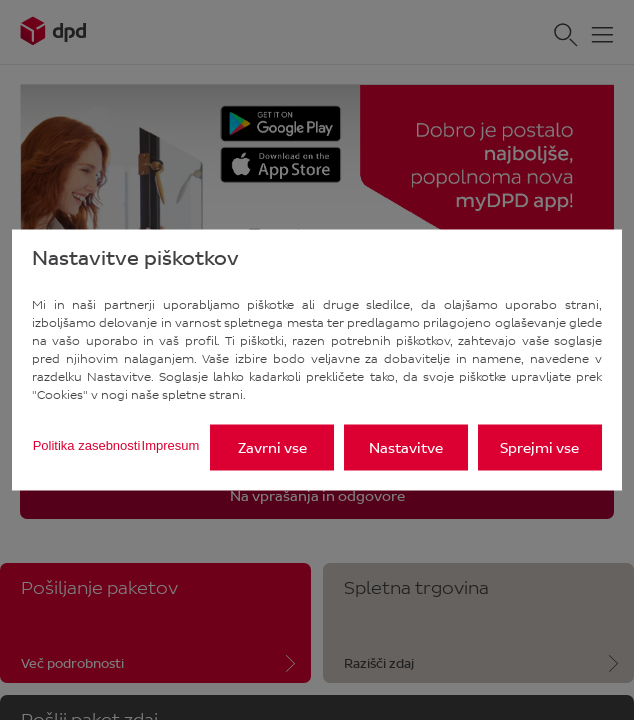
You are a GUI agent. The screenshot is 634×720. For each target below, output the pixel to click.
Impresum (171, 444)
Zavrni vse (272, 447)
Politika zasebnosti (87, 444)
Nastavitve (406, 447)
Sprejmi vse (539, 447)
